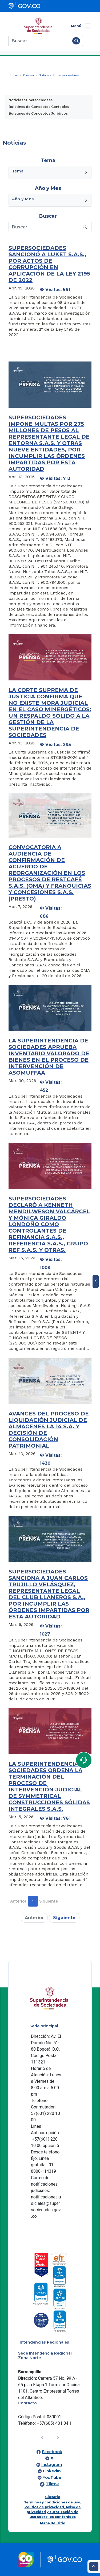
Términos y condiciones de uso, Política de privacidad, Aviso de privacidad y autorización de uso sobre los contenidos (52, 2509)
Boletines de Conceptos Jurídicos (38, 113)
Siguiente (48, 1901)
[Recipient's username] (45, 227)
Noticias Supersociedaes (31, 100)
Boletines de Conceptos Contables (39, 107)
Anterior (18, 1901)
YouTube (52, 2477)
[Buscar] (39, 41)
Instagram (51, 2464)
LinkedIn (52, 2471)
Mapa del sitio (52, 2523)
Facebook (52, 2451)
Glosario (52, 2497)
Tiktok (52, 2483)
